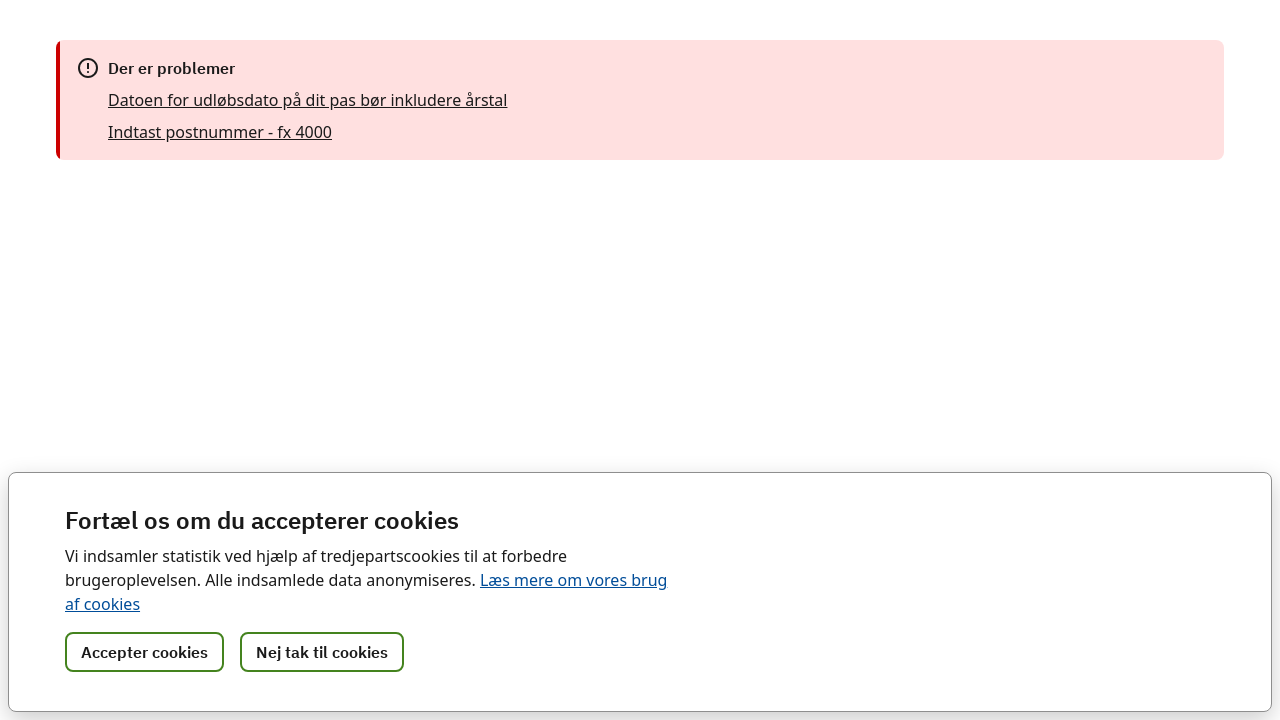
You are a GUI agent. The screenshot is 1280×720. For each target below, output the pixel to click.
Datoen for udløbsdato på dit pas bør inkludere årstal (299, 100)
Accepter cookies (144, 652)
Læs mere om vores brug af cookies (428, 604)
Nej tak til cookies (322, 652)
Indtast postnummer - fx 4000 (218, 132)
